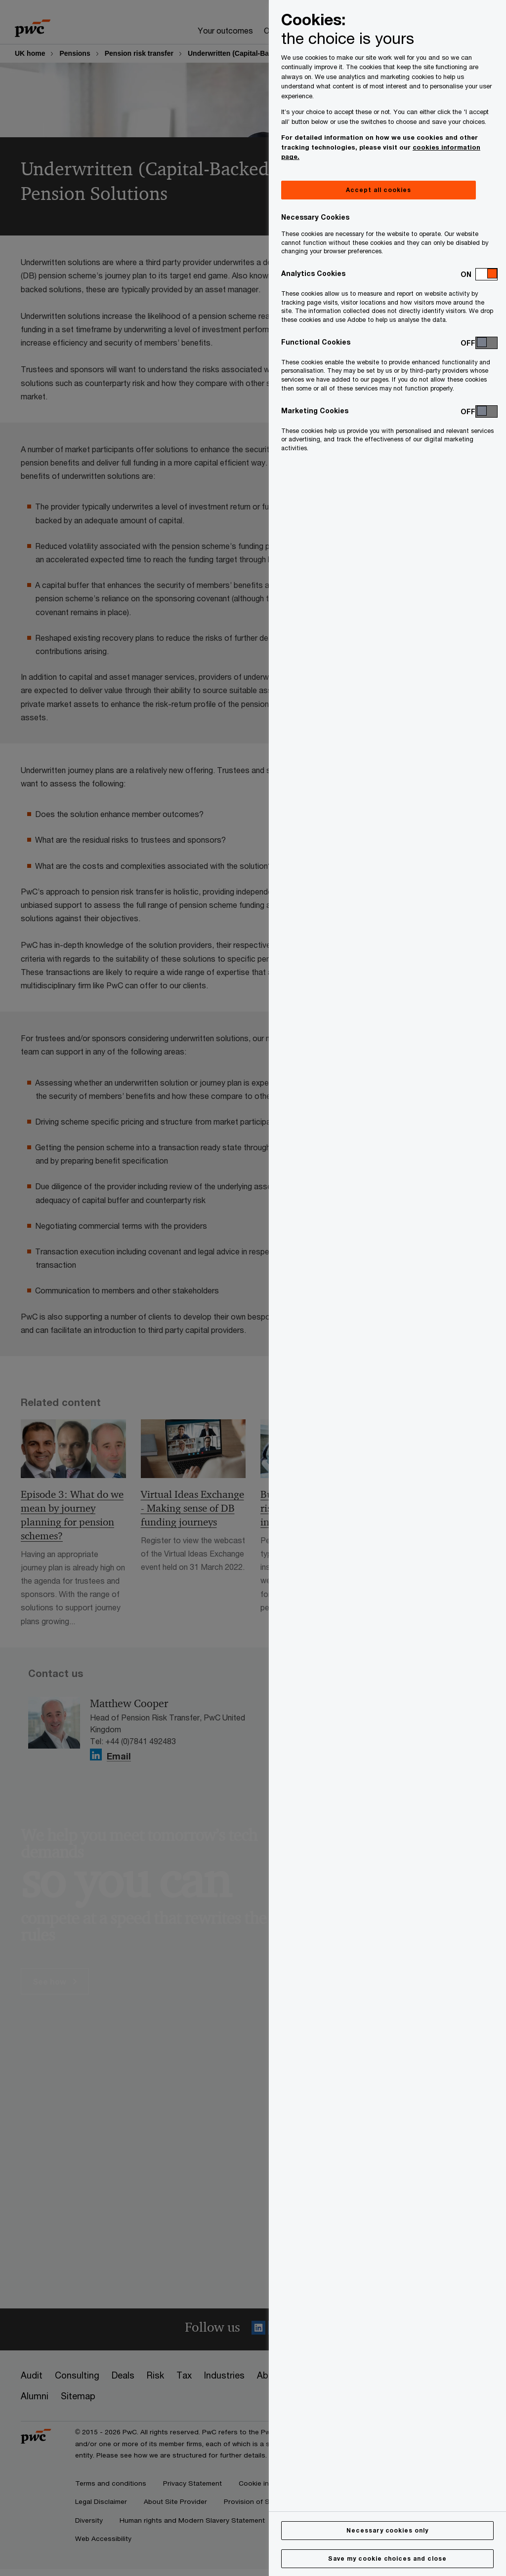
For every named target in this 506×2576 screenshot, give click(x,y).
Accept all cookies (378, 190)
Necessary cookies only (387, 2530)
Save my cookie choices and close (387, 2558)
